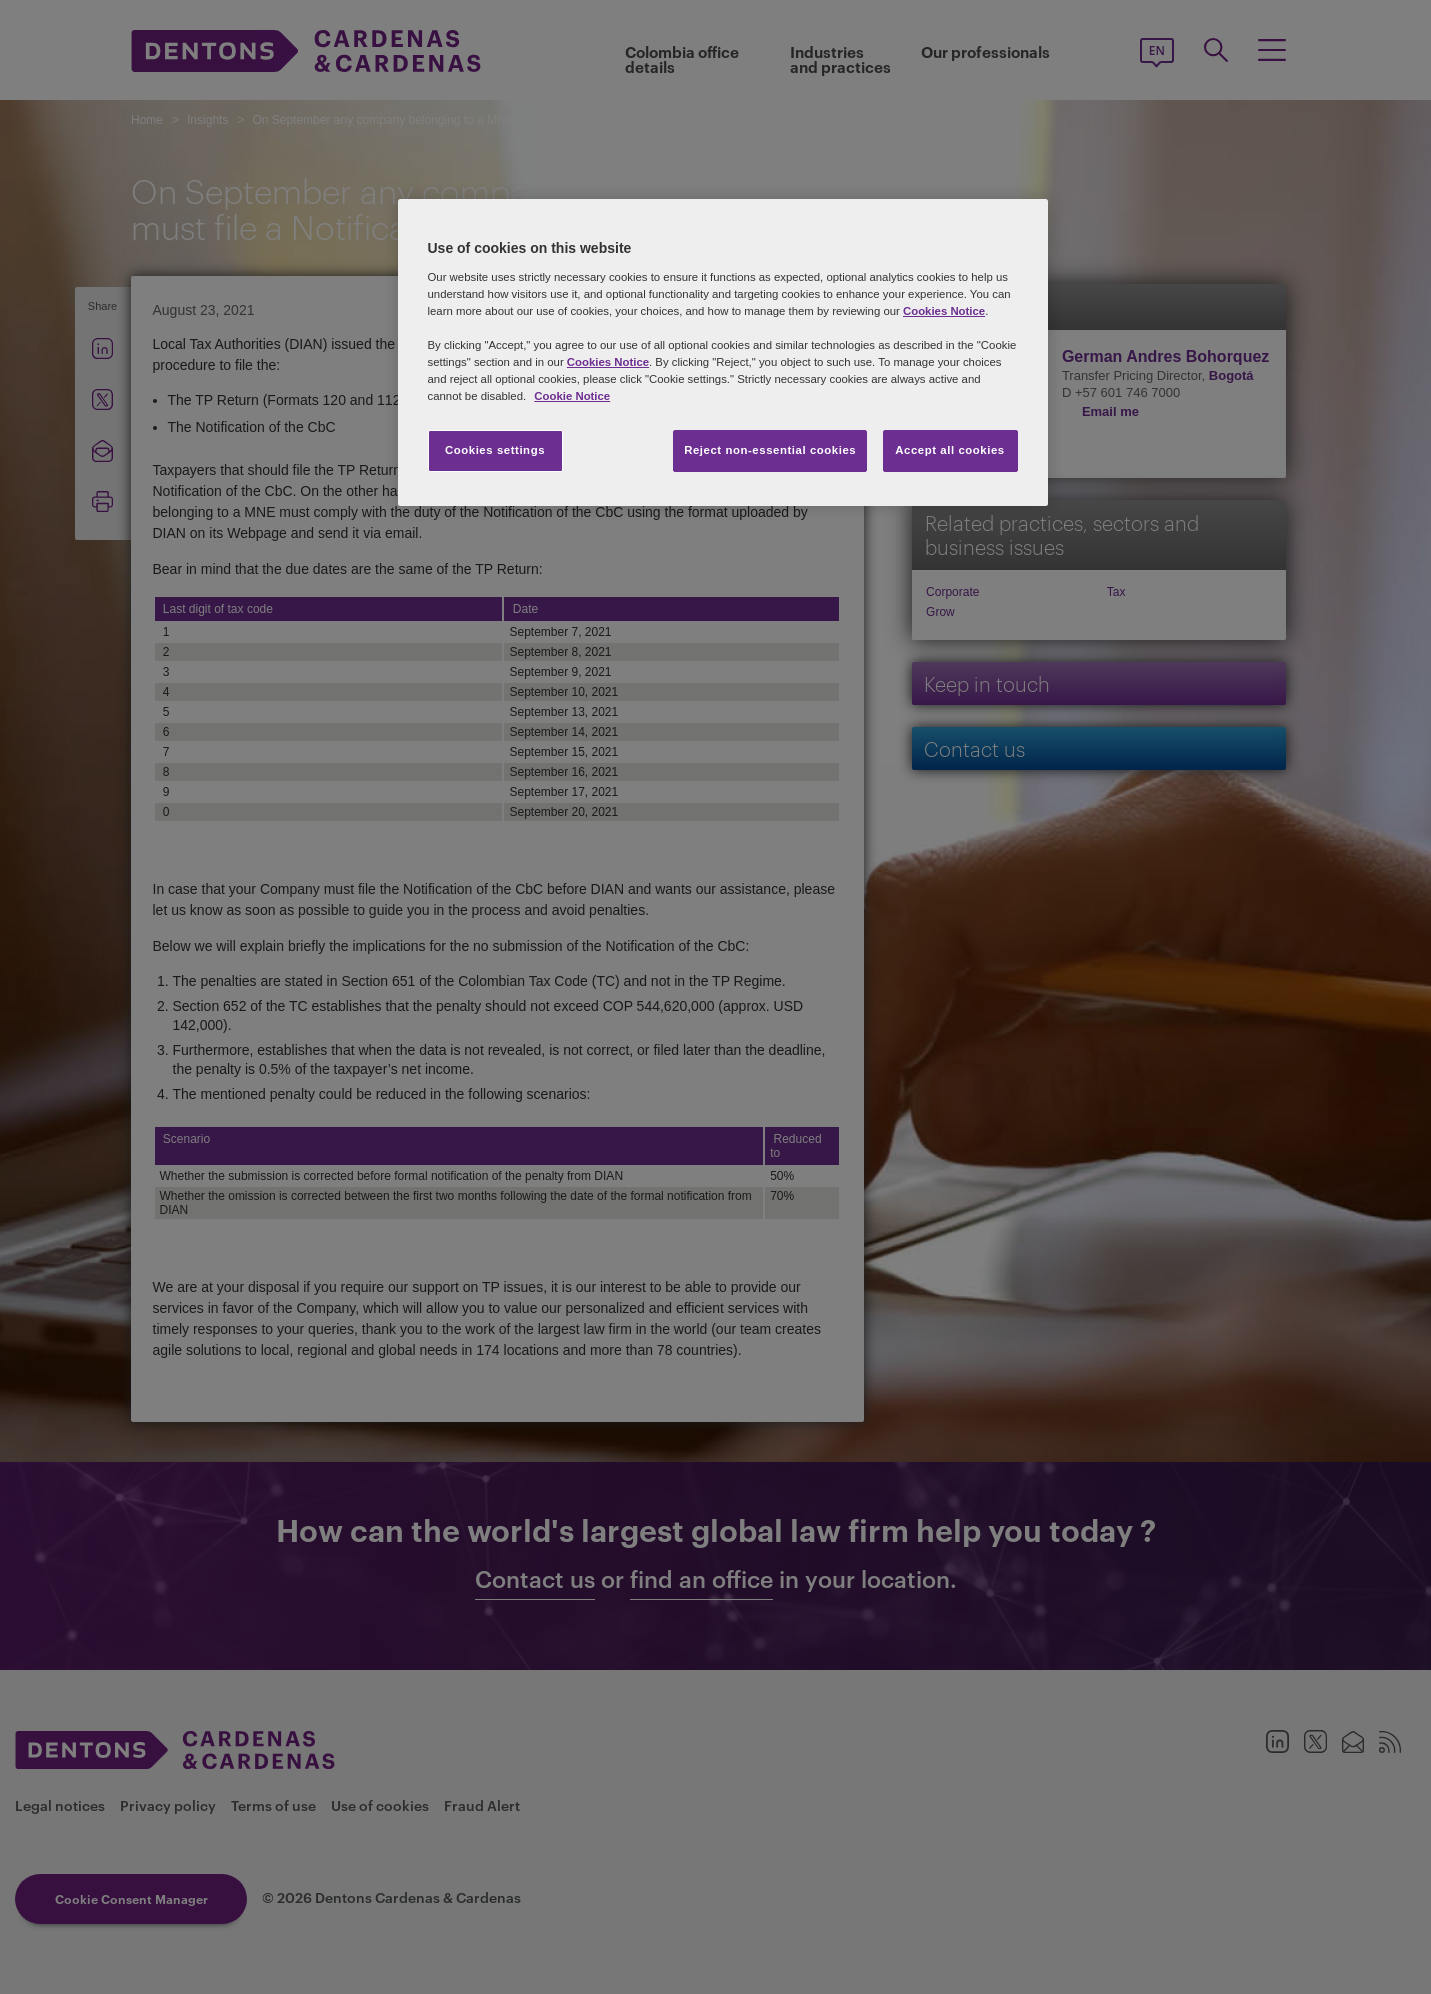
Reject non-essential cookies (770, 450)
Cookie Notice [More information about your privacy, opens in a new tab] (572, 396)
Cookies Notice (944, 311)
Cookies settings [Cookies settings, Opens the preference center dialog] (495, 450)
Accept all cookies (950, 450)
